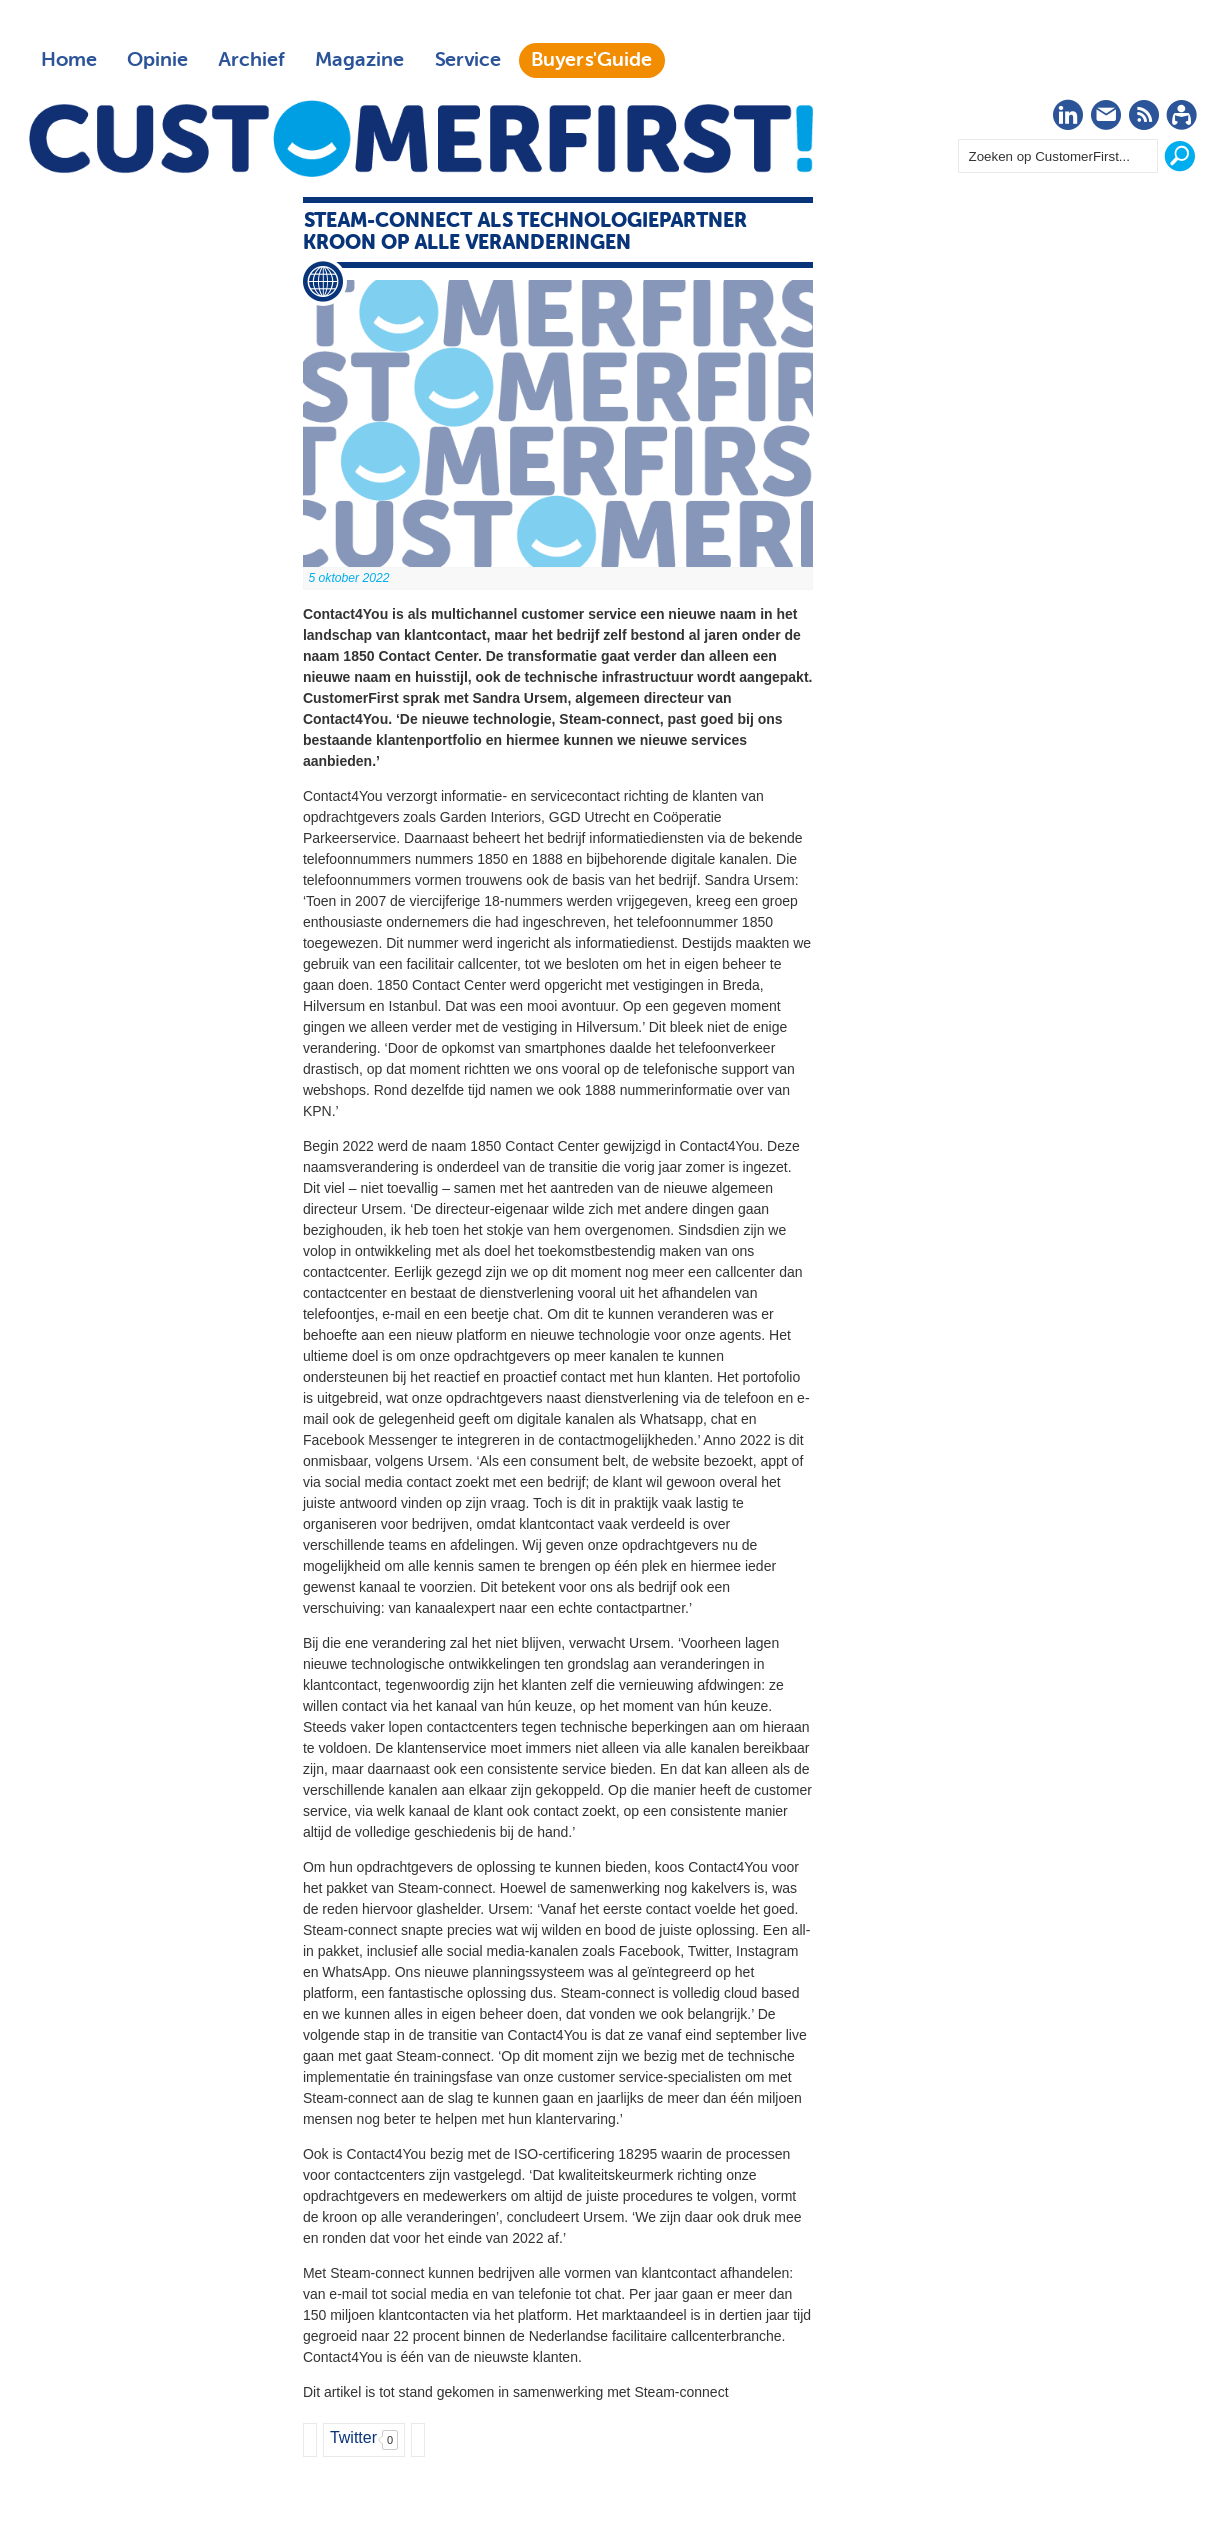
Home (69, 60)
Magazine (359, 60)
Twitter (353, 2437)
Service (467, 60)
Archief (251, 60)
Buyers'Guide (591, 60)
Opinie (157, 60)
